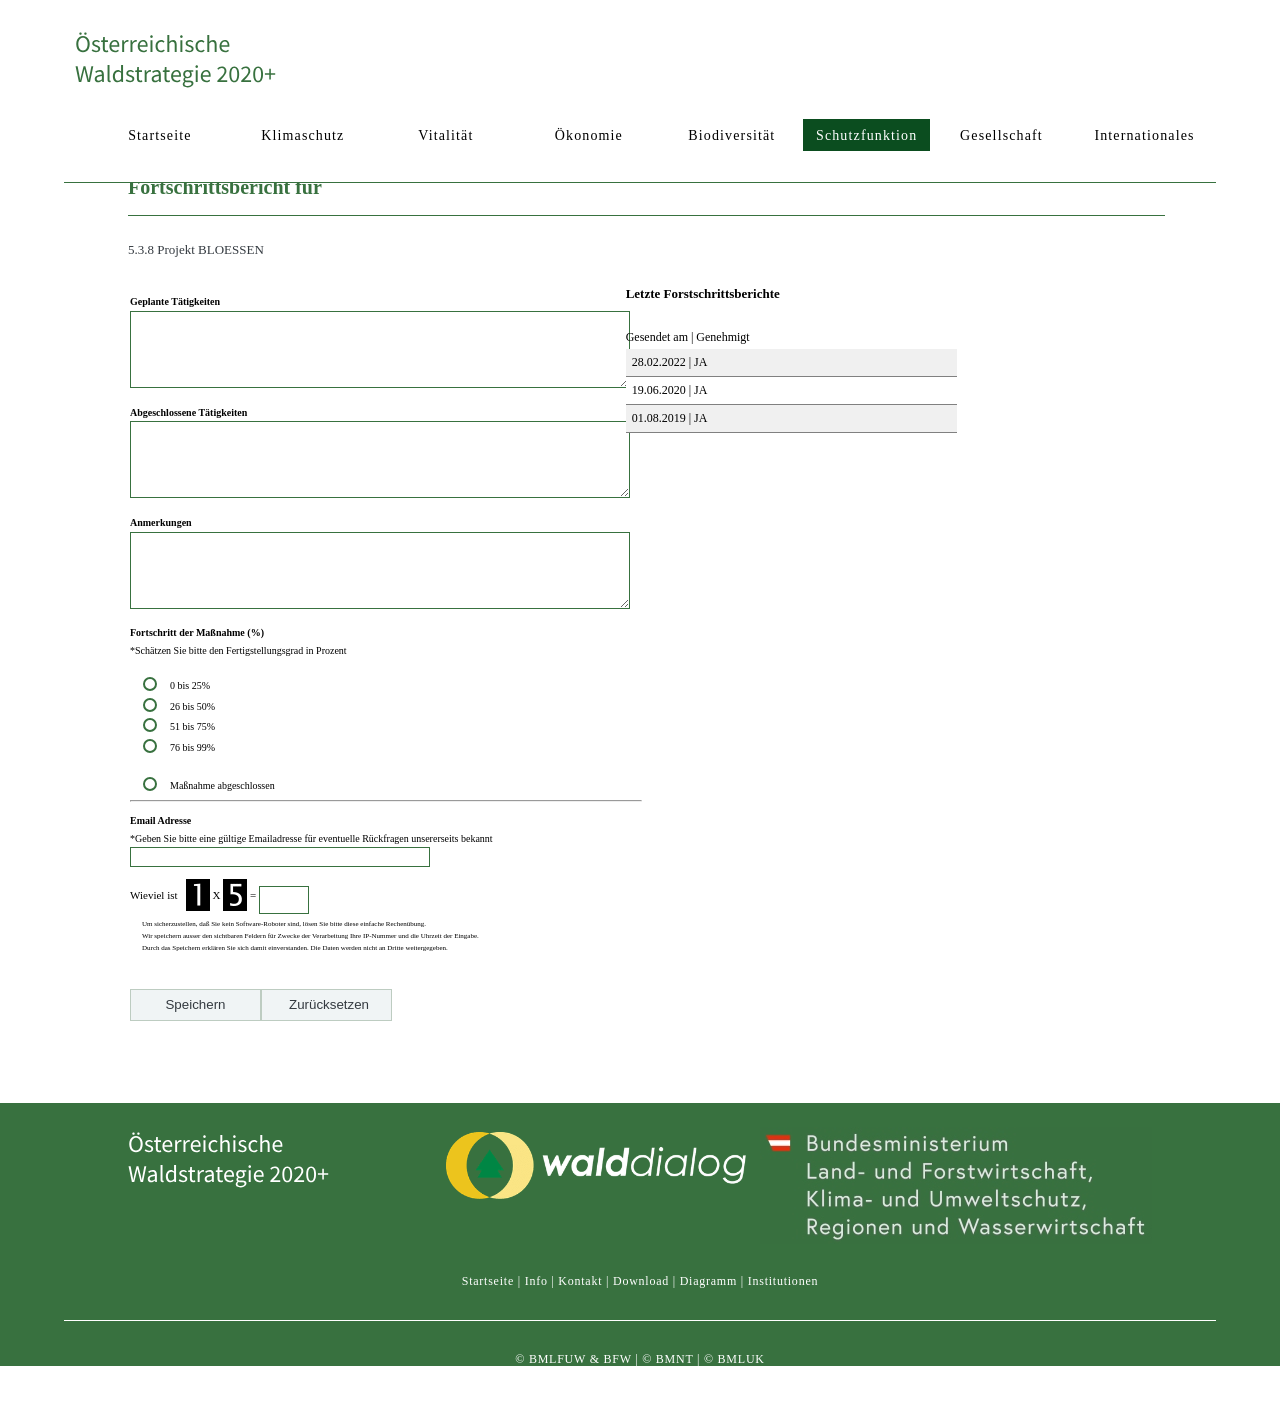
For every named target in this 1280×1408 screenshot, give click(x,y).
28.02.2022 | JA (668, 362)
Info (536, 1299)
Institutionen (783, 1299)
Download (641, 1299)
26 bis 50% (195, 751)
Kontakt (580, 1299)
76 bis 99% (192, 792)
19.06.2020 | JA (668, 390)
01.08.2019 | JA (668, 418)
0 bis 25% (192, 730)
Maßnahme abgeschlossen (222, 830)
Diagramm (708, 1299)
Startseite (488, 1299)
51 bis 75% (195, 771)
